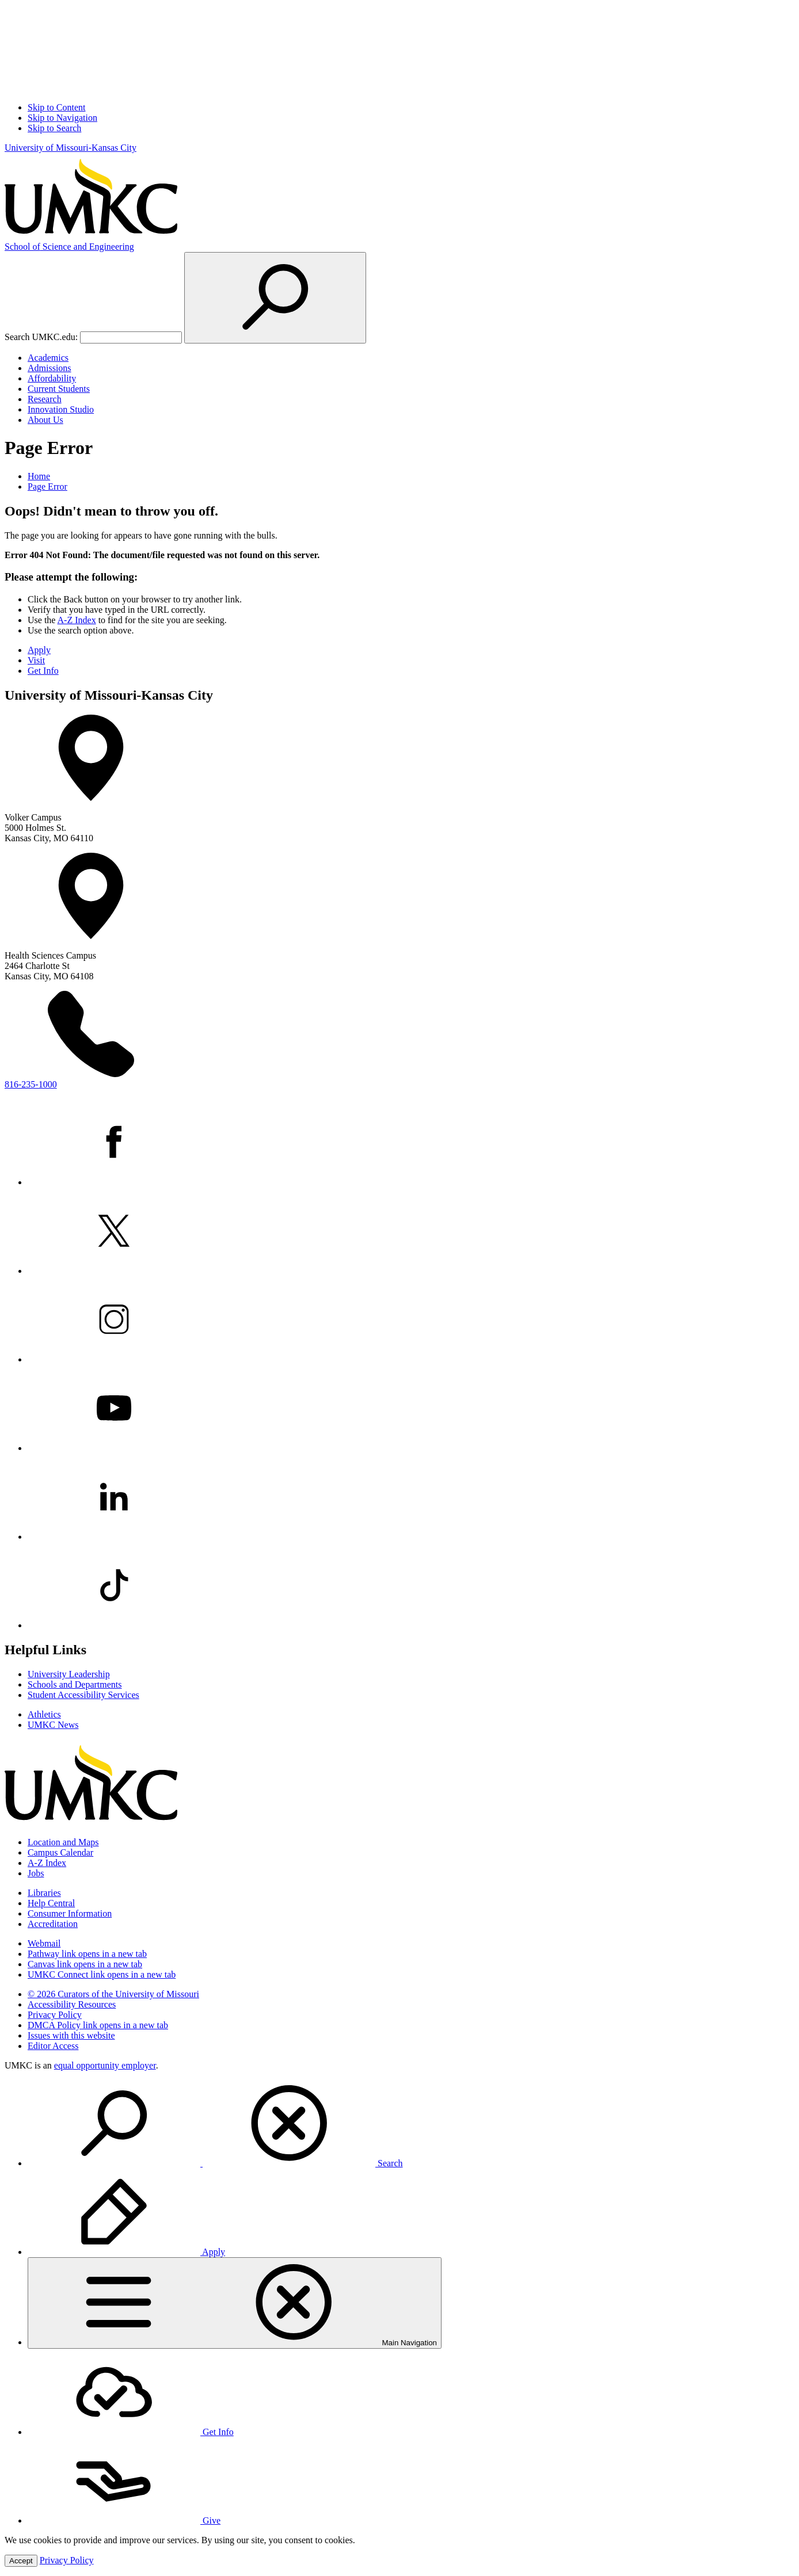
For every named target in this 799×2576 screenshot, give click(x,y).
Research (45, 399)
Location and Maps (63, 1842)
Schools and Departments (75, 1684)
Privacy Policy (55, 2015)
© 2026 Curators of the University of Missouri (113, 1994)
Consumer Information (70, 1913)
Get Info (43, 671)
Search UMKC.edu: (41, 337)
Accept (21, 2560)
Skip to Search (54, 128)
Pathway (87, 1954)
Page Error (47, 486)
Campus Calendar (60, 1852)
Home (39, 476)
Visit (36, 660)
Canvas (85, 1964)
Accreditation (53, 1924)
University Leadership (69, 1674)
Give (124, 2520)
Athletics (44, 1714)
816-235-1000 (31, 1084)
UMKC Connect (102, 1974)
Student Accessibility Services (83, 1695)
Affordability (52, 378)
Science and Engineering (69, 246)
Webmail (44, 1943)
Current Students (59, 389)
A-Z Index (77, 620)
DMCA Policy (98, 2025)
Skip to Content (56, 107)
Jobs (36, 1873)
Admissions (49, 368)
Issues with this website (71, 2035)
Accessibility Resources (72, 2004)
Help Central (51, 1903)
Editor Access (53, 2046)
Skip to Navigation (62, 118)
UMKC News (53, 1725)
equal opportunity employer (105, 2065)
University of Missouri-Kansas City (70, 147)
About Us (45, 420)
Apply (39, 650)
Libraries (44, 1893)
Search (215, 2163)
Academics (48, 357)
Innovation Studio (61, 409)
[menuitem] (411, 2124)
